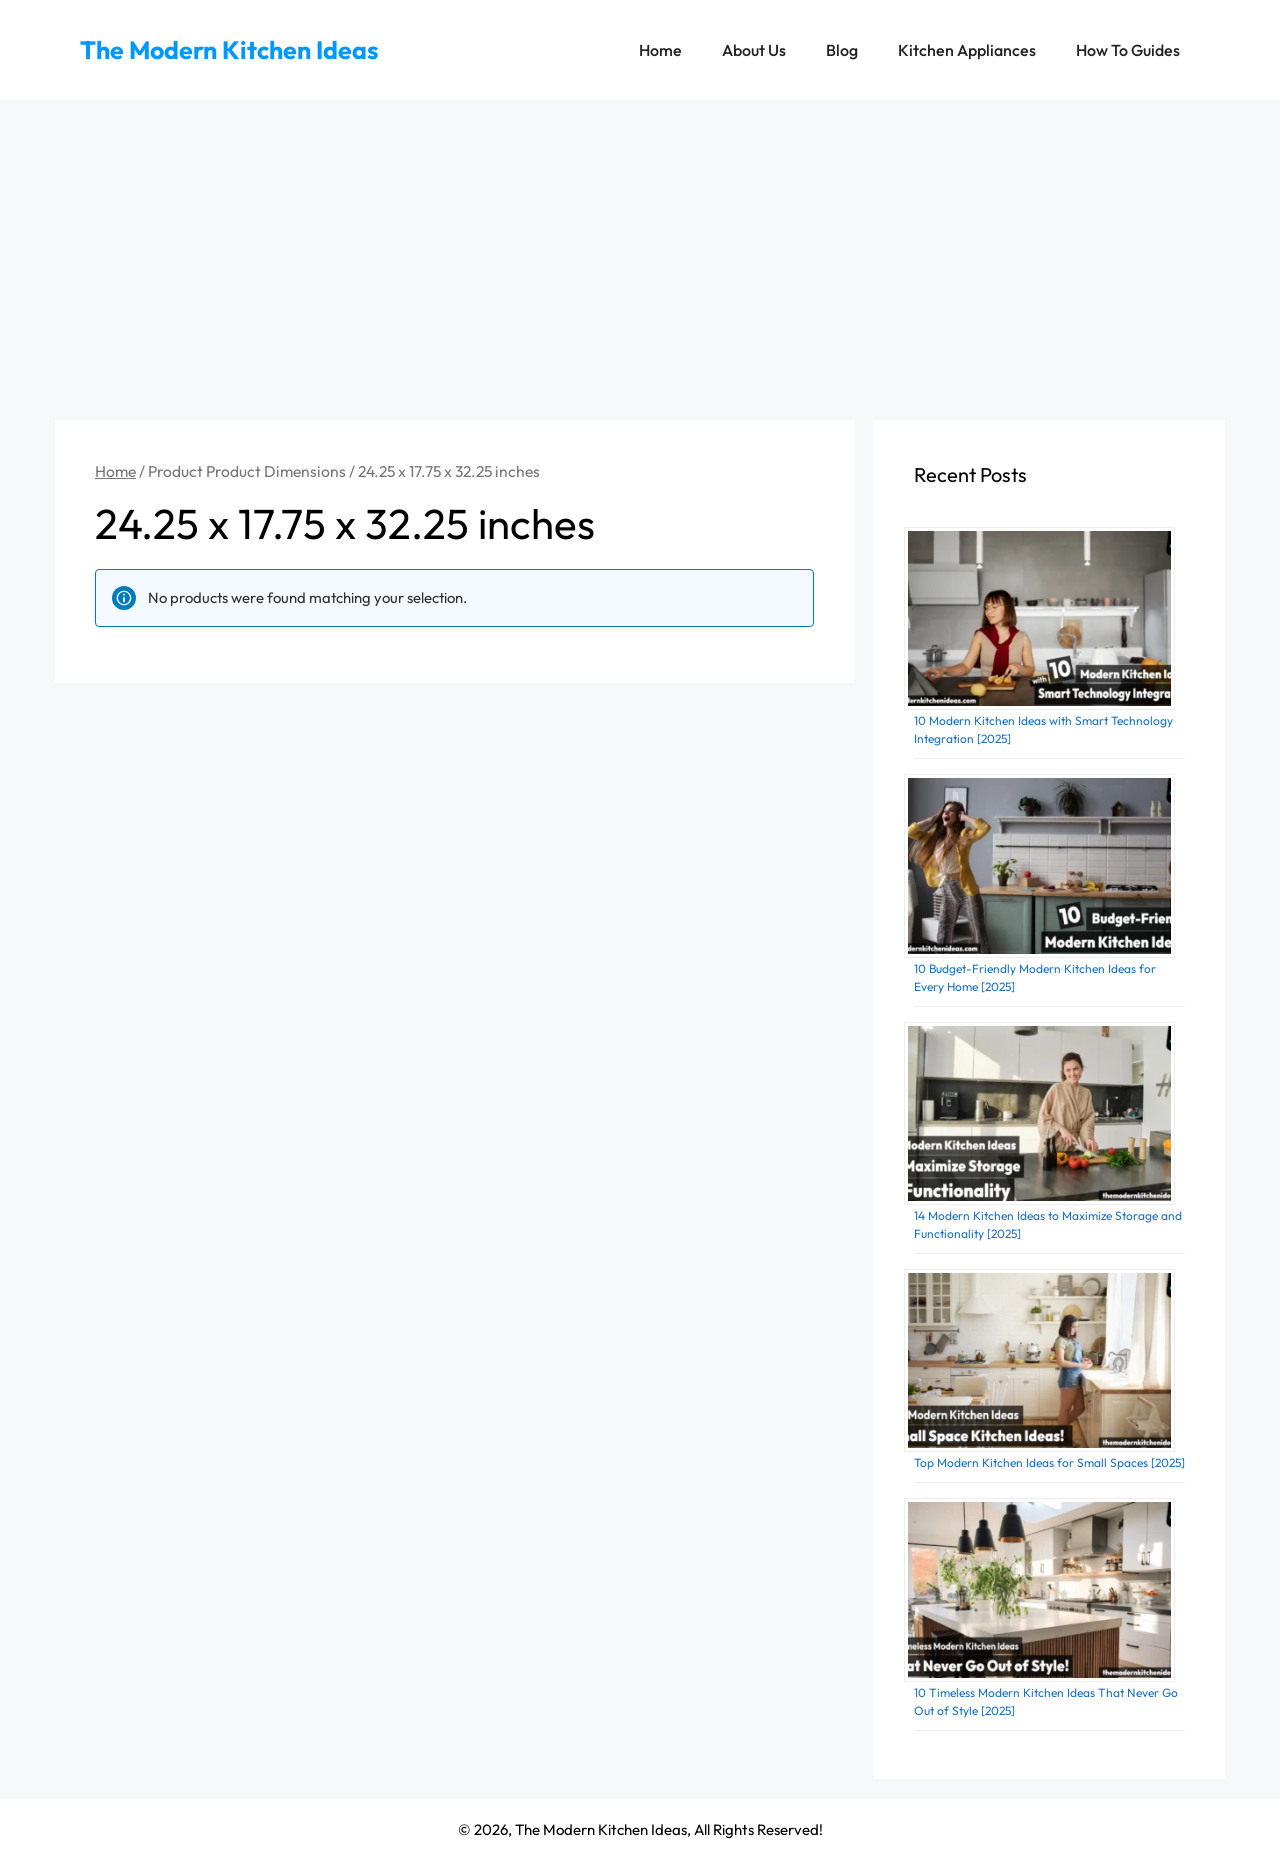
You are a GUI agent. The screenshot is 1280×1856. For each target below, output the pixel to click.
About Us (754, 50)
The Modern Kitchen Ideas (229, 50)
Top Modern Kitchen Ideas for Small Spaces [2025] (1049, 1462)
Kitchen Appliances (967, 50)
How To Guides (1128, 50)
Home (660, 50)
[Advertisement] (640, 250)
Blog (842, 50)
